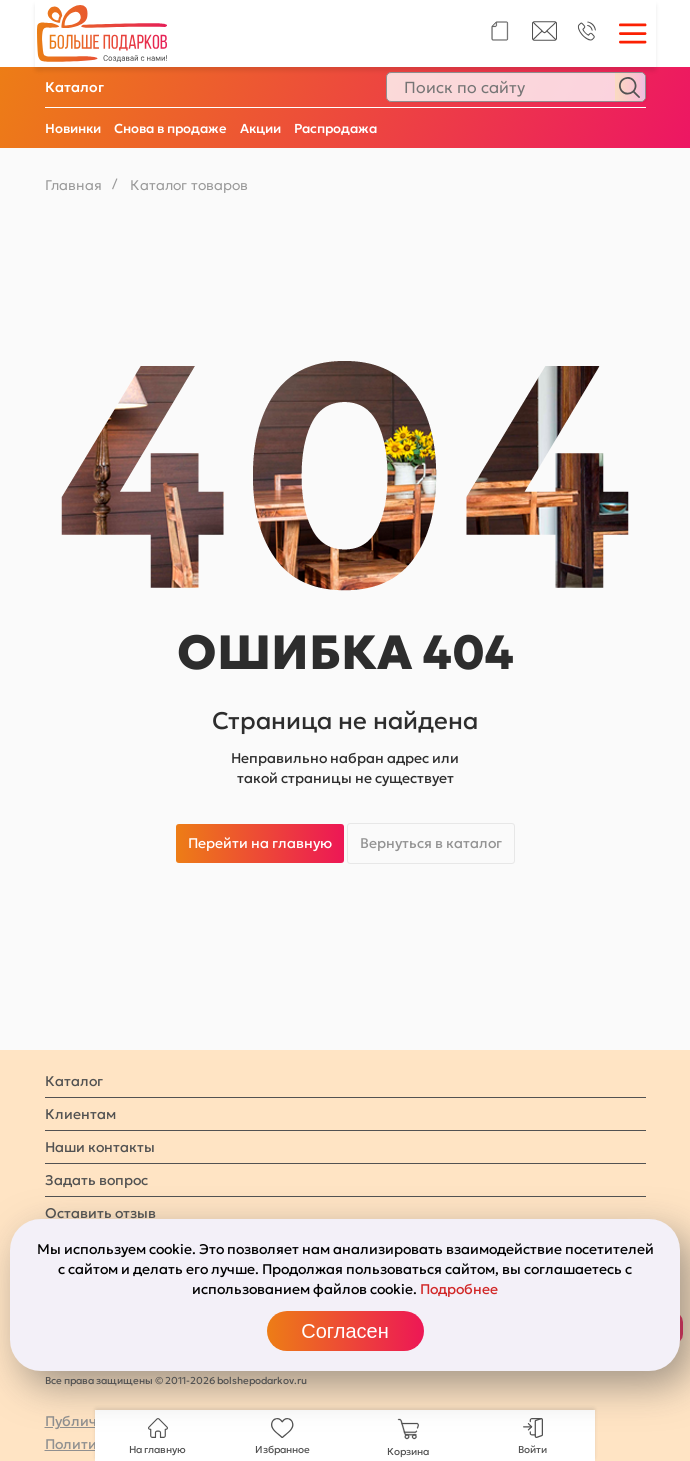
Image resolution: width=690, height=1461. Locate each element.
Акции (260, 128)
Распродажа (335, 128)
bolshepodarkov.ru (262, 1380)
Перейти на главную (260, 843)
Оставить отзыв (100, 1213)
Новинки (73, 128)
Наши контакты (100, 1147)
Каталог (74, 87)
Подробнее (459, 1289)
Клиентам (80, 1114)
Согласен (344, 1331)
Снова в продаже (170, 128)
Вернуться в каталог (431, 843)
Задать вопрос (96, 1180)
